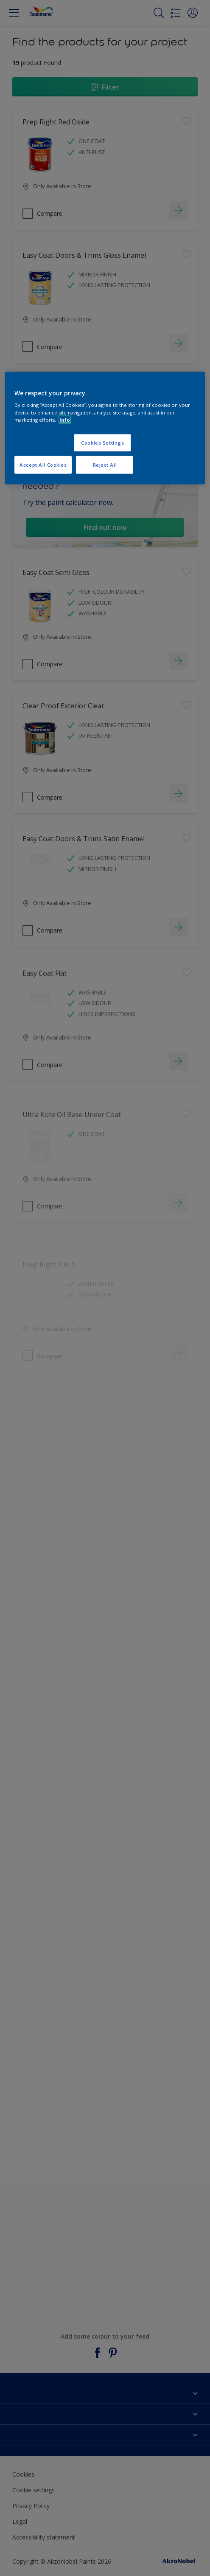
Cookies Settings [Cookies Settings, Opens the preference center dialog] (102, 442)
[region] (104, 428)
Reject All (105, 464)
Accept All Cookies (43, 464)
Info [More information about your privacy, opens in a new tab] (64, 419)
